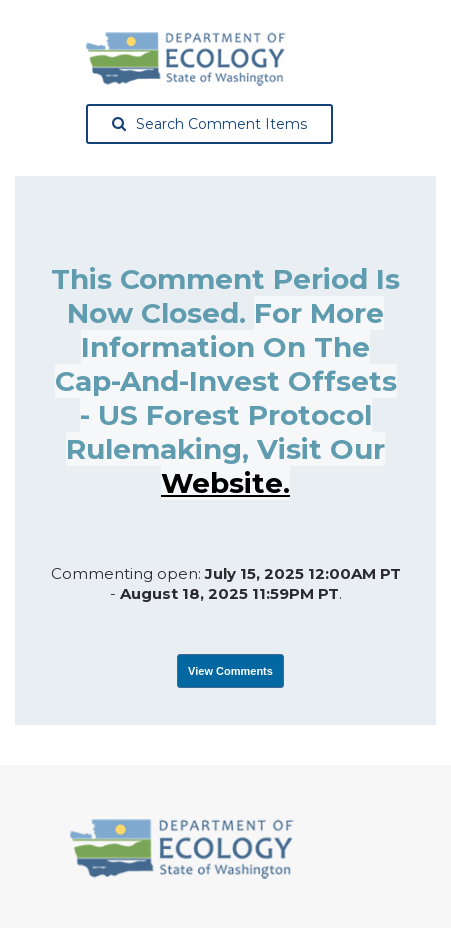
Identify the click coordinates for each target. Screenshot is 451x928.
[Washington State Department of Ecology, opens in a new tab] (186, 59)
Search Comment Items (209, 124)
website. (225, 483)
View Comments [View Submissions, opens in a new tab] (230, 671)
